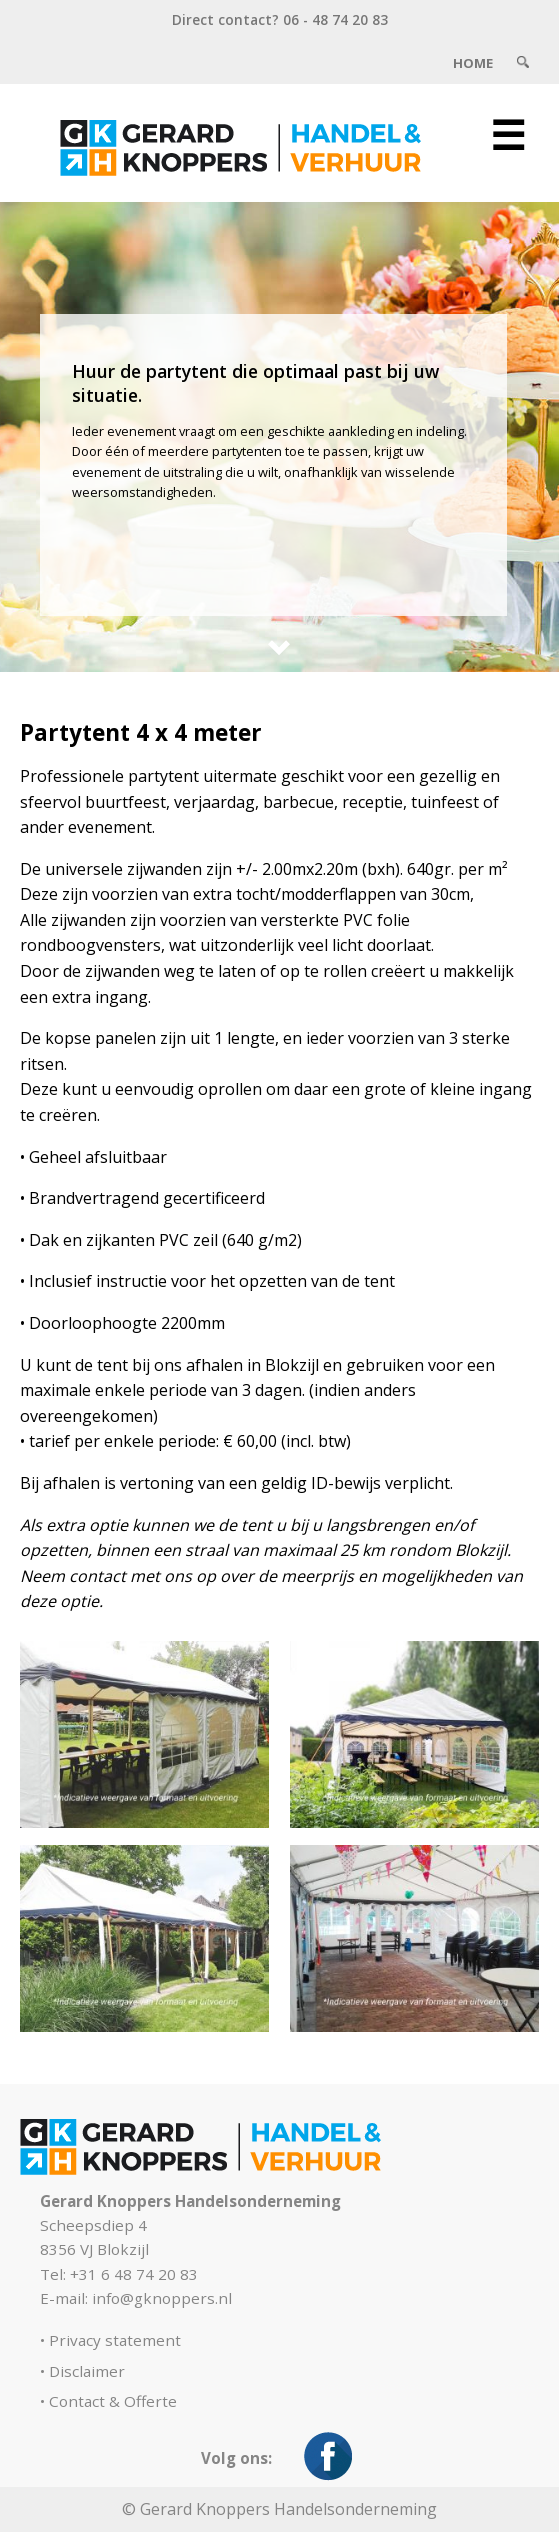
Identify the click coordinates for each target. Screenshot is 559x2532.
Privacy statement (115, 2340)
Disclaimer (87, 2371)
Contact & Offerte (113, 2401)
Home (473, 63)
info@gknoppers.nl (162, 2298)
